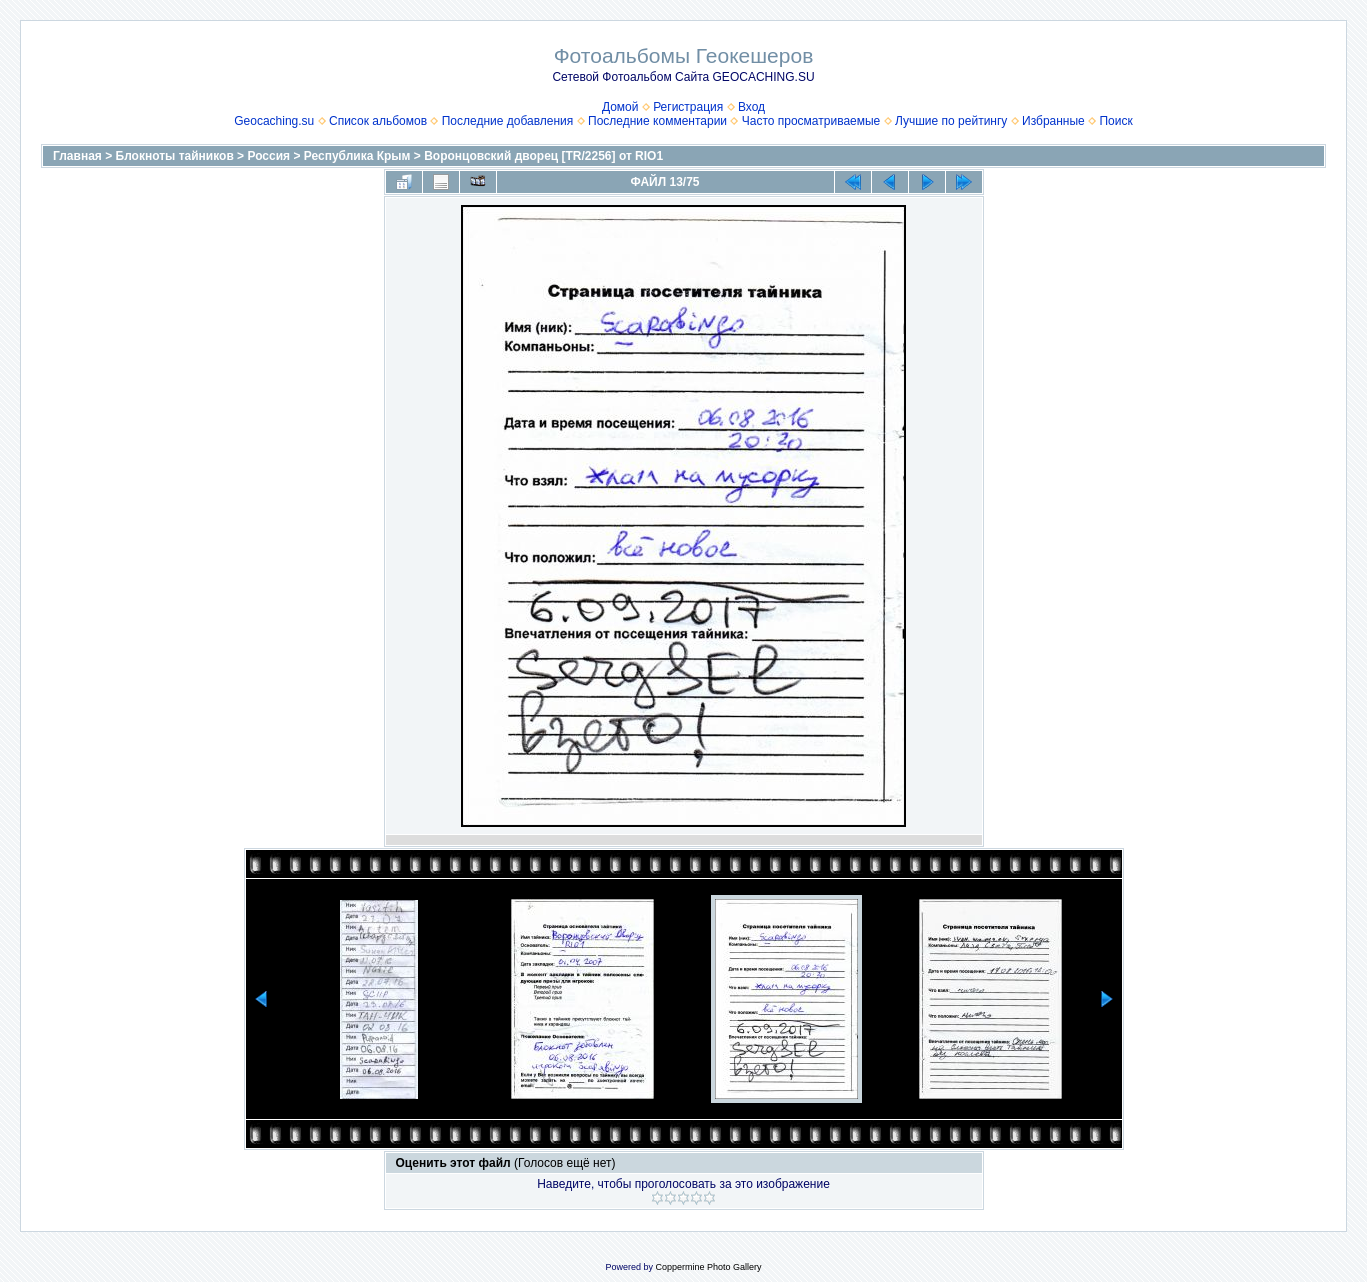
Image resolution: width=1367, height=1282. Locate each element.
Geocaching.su (274, 121)
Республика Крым (357, 156)
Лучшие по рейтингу (951, 121)
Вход (751, 107)
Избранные (1053, 121)
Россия (268, 156)
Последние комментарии (657, 121)
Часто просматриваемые (811, 121)
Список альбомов (378, 121)
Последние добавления (508, 121)
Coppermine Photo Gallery (708, 1267)
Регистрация (688, 107)
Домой (620, 107)
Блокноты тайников (175, 156)
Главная (77, 156)
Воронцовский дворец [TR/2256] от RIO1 (543, 156)
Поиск (1115, 121)
